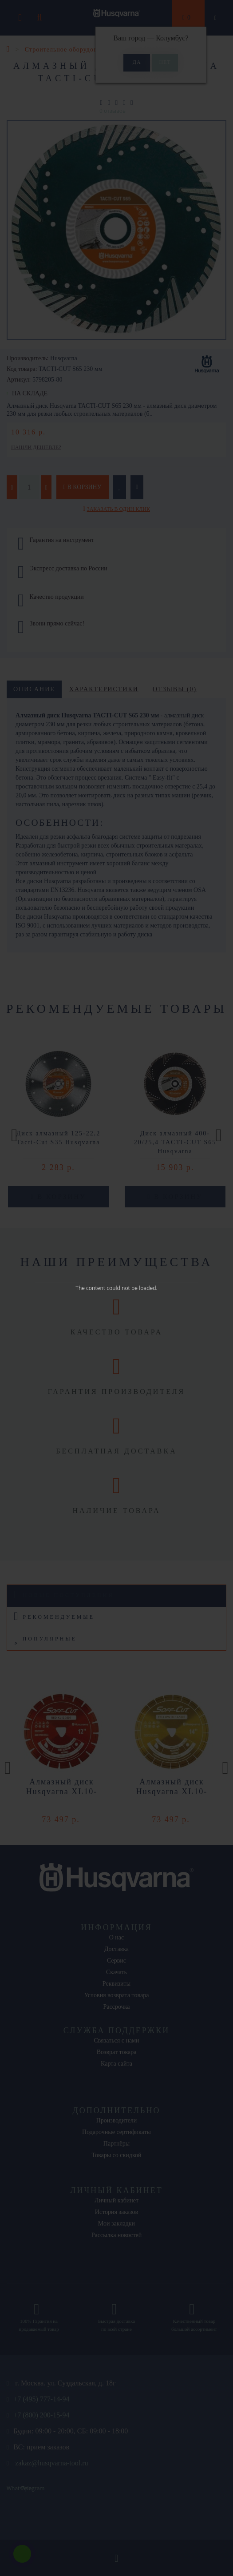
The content (90, 1288)
